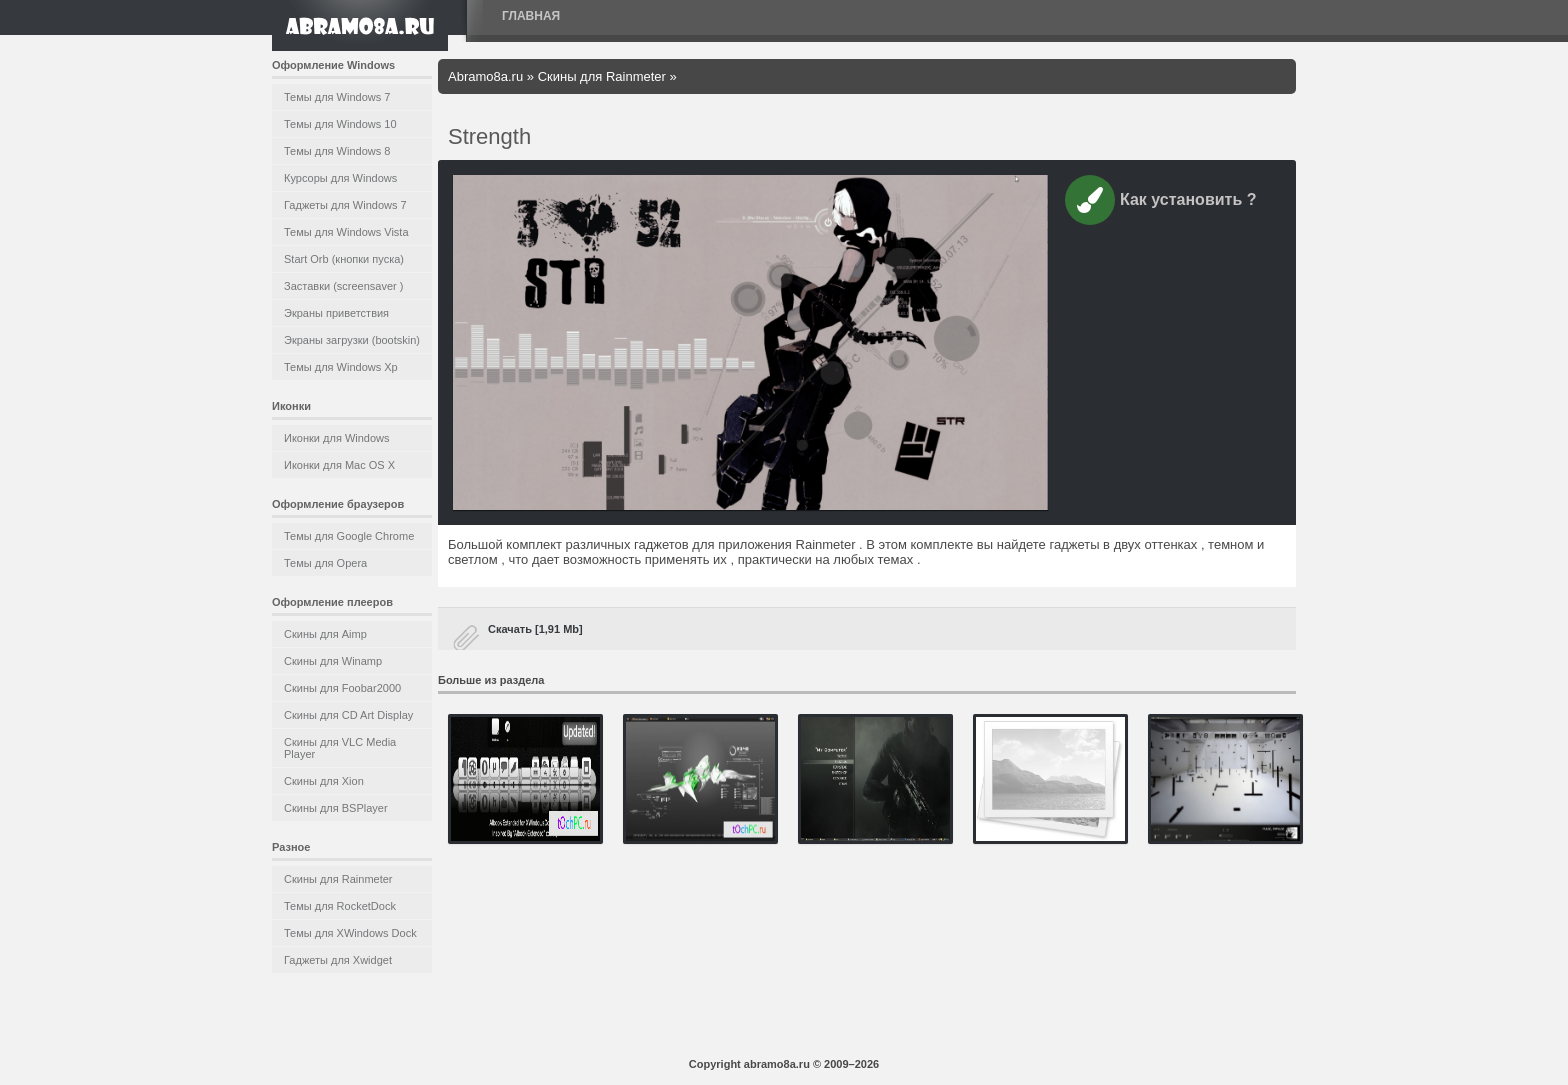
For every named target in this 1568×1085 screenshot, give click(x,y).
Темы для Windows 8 (337, 151)
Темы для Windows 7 (337, 97)
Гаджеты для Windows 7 (345, 205)
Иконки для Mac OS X (339, 465)
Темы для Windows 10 (340, 124)
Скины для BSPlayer (336, 808)
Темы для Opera (325, 563)
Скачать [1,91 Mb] (535, 629)
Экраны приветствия (336, 313)
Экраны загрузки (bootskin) (352, 340)
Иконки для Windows (337, 438)
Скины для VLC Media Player (340, 748)
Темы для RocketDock (340, 906)
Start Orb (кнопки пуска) (344, 259)
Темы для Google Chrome (349, 536)
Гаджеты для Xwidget (338, 960)
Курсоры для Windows (340, 178)
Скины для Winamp (333, 661)
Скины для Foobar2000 (342, 688)
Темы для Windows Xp (341, 367)
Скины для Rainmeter (338, 879)
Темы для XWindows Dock (350, 933)
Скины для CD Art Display (348, 715)
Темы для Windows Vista (346, 232)
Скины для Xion (324, 781)
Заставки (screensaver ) (343, 286)
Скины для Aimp (325, 634)
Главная (531, 16)
